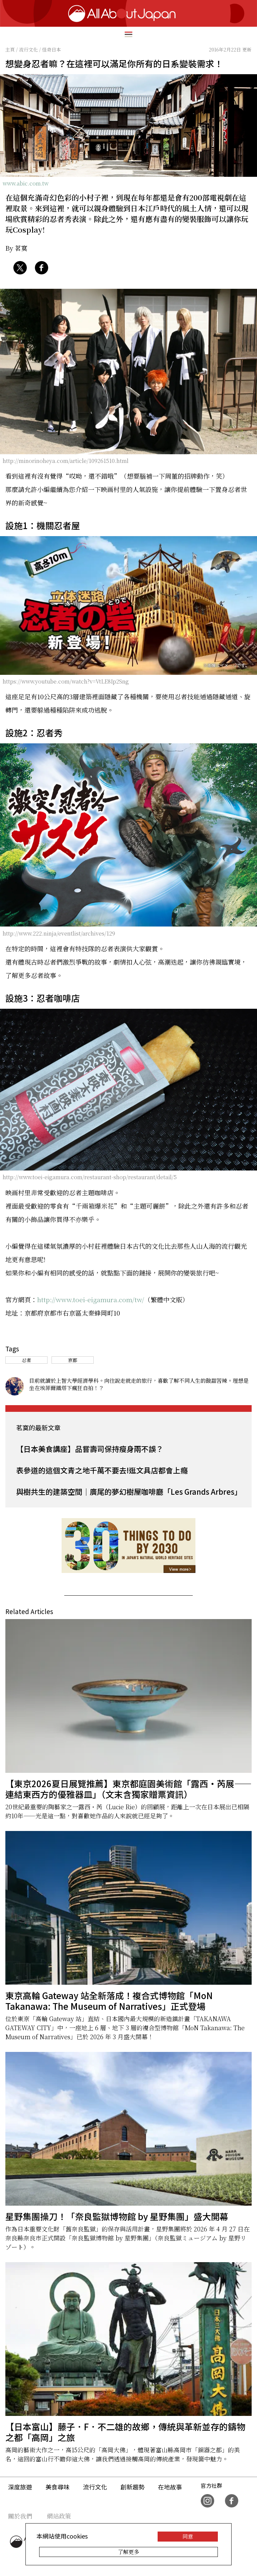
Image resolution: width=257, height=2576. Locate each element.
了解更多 (128, 2552)
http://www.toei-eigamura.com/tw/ (90, 1299)
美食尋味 (58, 2486)
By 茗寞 (16, 247)
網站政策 (59, 2515)
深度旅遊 (20, 2486)
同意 (187, 2536)
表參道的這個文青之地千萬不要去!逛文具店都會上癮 (102, 1470)
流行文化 (95, 2486)
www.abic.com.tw (26, 183)
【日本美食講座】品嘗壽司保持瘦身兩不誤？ (89, 1448)
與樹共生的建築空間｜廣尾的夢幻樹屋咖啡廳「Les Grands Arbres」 (129, 1491)
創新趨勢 (132, 2486)
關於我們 (20, 2515)
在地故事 (170, 2486)
